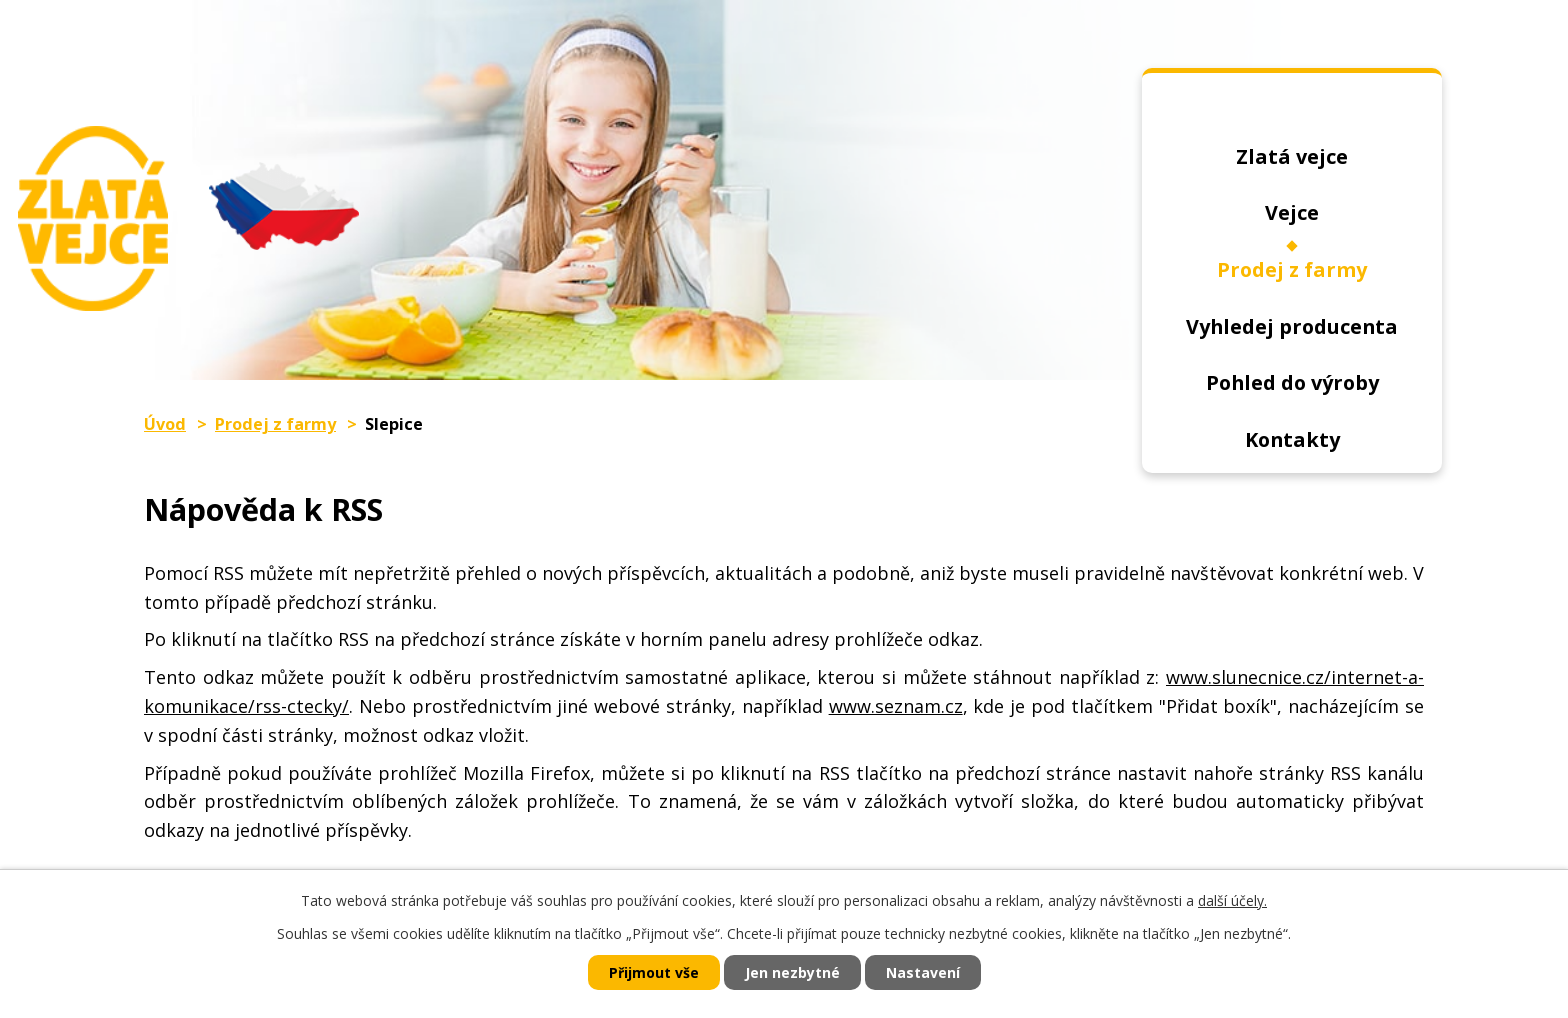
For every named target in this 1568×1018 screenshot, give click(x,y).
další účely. (1232, 900)
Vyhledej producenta (1292, 326)
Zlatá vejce (1292, 156)
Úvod (1292, 113)
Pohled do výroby (1292, 382)
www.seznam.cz (896, 706)
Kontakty (1292, 439)
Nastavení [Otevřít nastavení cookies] (923, 972)
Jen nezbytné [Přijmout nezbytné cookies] (792, 972)
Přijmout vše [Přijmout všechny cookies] (654, 972)
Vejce (1292, 212)
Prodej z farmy (1292, 269)
